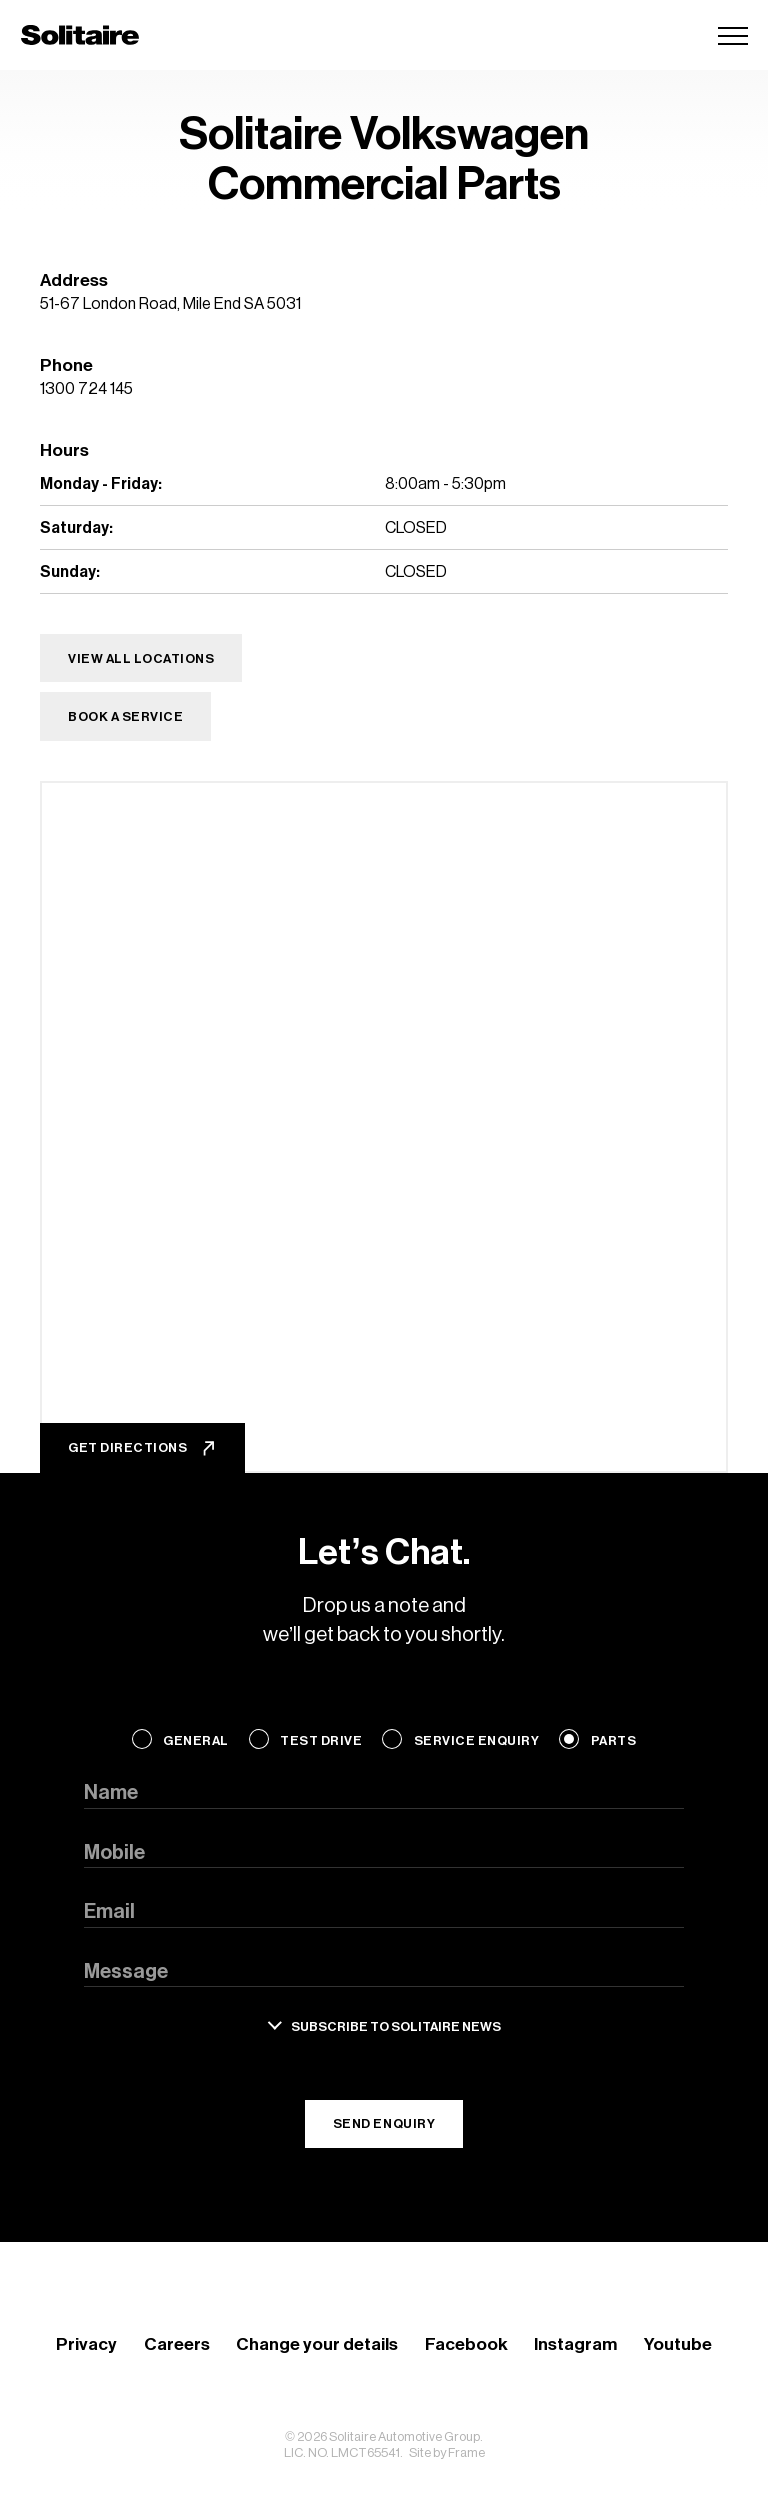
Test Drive (321, 1740)
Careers (177, 2344)
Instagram (575, 2344)
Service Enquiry (477, 1740)
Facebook (466, 2344)
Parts (614, 1740)
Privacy (86, 2344)
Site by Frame (447, 2452)
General (196, 1740)
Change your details (317, 2344)
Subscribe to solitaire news (396, 2026)
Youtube (678, 2344)
